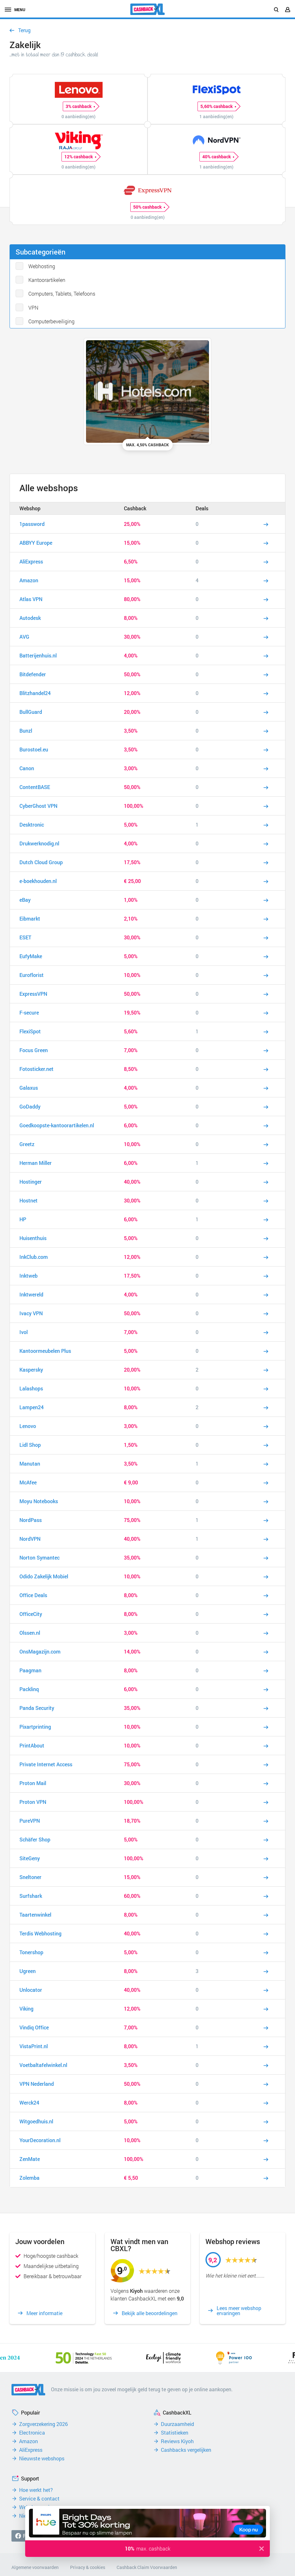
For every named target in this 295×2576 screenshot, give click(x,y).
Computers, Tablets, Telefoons (61, 293)
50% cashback (149, 207)
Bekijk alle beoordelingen (149, 2313)
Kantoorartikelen (46, 279)
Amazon (28, 2441)
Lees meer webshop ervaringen (239, 2311)
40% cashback (218, 156)
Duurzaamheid (177, 2424)
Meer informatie (44, 2313)
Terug (24, 30)
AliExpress (30, 2450)
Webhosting (41, 266)
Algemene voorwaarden (35, 2567)
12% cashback (80, 156)
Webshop (29, 508)
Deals (202, 508)
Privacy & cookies (87, 2567)
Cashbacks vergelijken (186, 2450)
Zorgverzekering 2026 (43, 2424)
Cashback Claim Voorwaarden (147, 2567)
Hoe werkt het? (36, 2490)
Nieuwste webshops (41, 2458)
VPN (33, 307)
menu (15, 9)
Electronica (32, 2433)
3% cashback (80, 106)
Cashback (135, 508)
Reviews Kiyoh (177, 2441)
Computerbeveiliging (51, 321)
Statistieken (174, 2433)
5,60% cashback (218, 106)
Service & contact (39, 2498)
